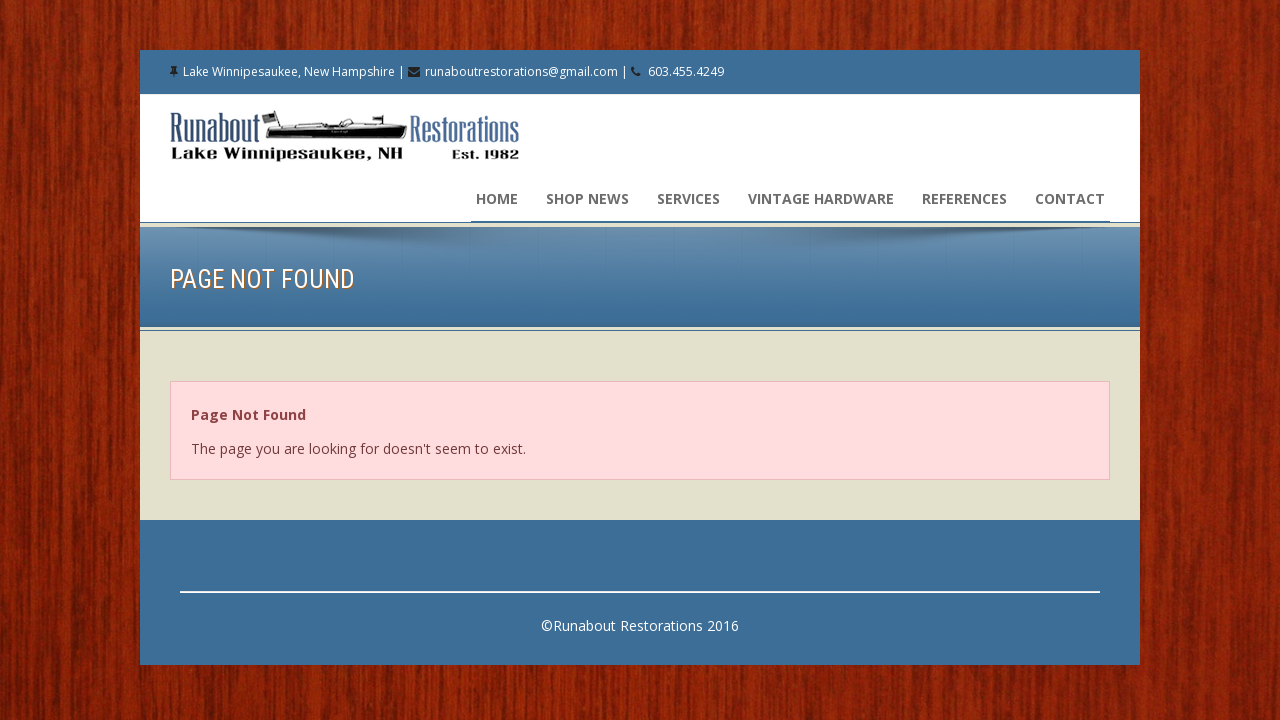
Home (497, 198)
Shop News (587, 198)
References (964, 198)
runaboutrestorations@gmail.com (521, 71)
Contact (1070, 198)
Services (688, 198)
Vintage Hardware (821, 198)
